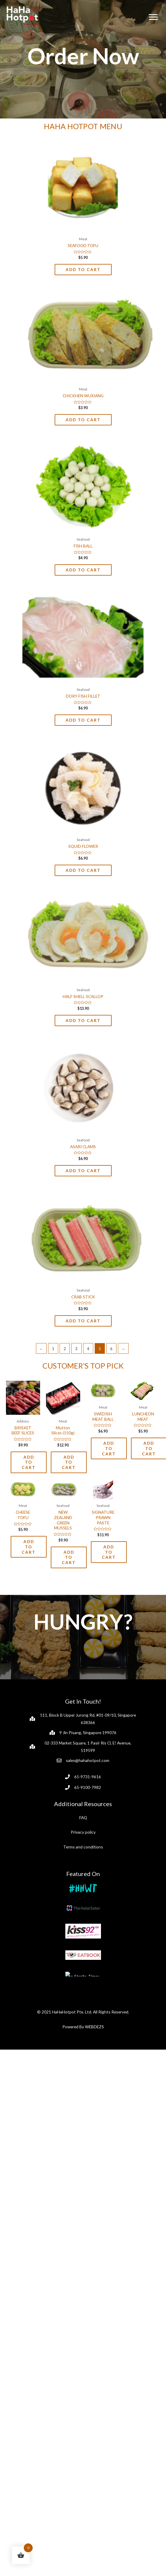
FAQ (83, 1831)
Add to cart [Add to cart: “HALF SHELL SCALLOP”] (83, 1020)
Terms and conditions (83, 1860)
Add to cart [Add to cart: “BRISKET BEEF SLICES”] (29, 1462)
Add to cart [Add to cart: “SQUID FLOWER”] (83, 870)
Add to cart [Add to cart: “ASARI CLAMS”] (83, 1170)
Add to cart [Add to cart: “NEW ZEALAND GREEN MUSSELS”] (69, 1571)
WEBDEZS (94, 2187)
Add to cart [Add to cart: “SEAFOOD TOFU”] (83, 269)
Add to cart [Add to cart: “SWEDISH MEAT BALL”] (109, 1448)
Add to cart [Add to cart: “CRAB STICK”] (83, 1320)
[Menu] (153, 17)
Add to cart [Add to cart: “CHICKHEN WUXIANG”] (83, 419)
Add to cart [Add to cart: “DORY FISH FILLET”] (83, 720)
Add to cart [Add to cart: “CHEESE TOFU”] (29, 1561)
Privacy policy (83, 1845)
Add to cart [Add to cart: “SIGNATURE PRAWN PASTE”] (109, 1566)
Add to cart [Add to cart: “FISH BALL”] (83, 569)
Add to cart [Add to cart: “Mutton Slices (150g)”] (69, 1462)
